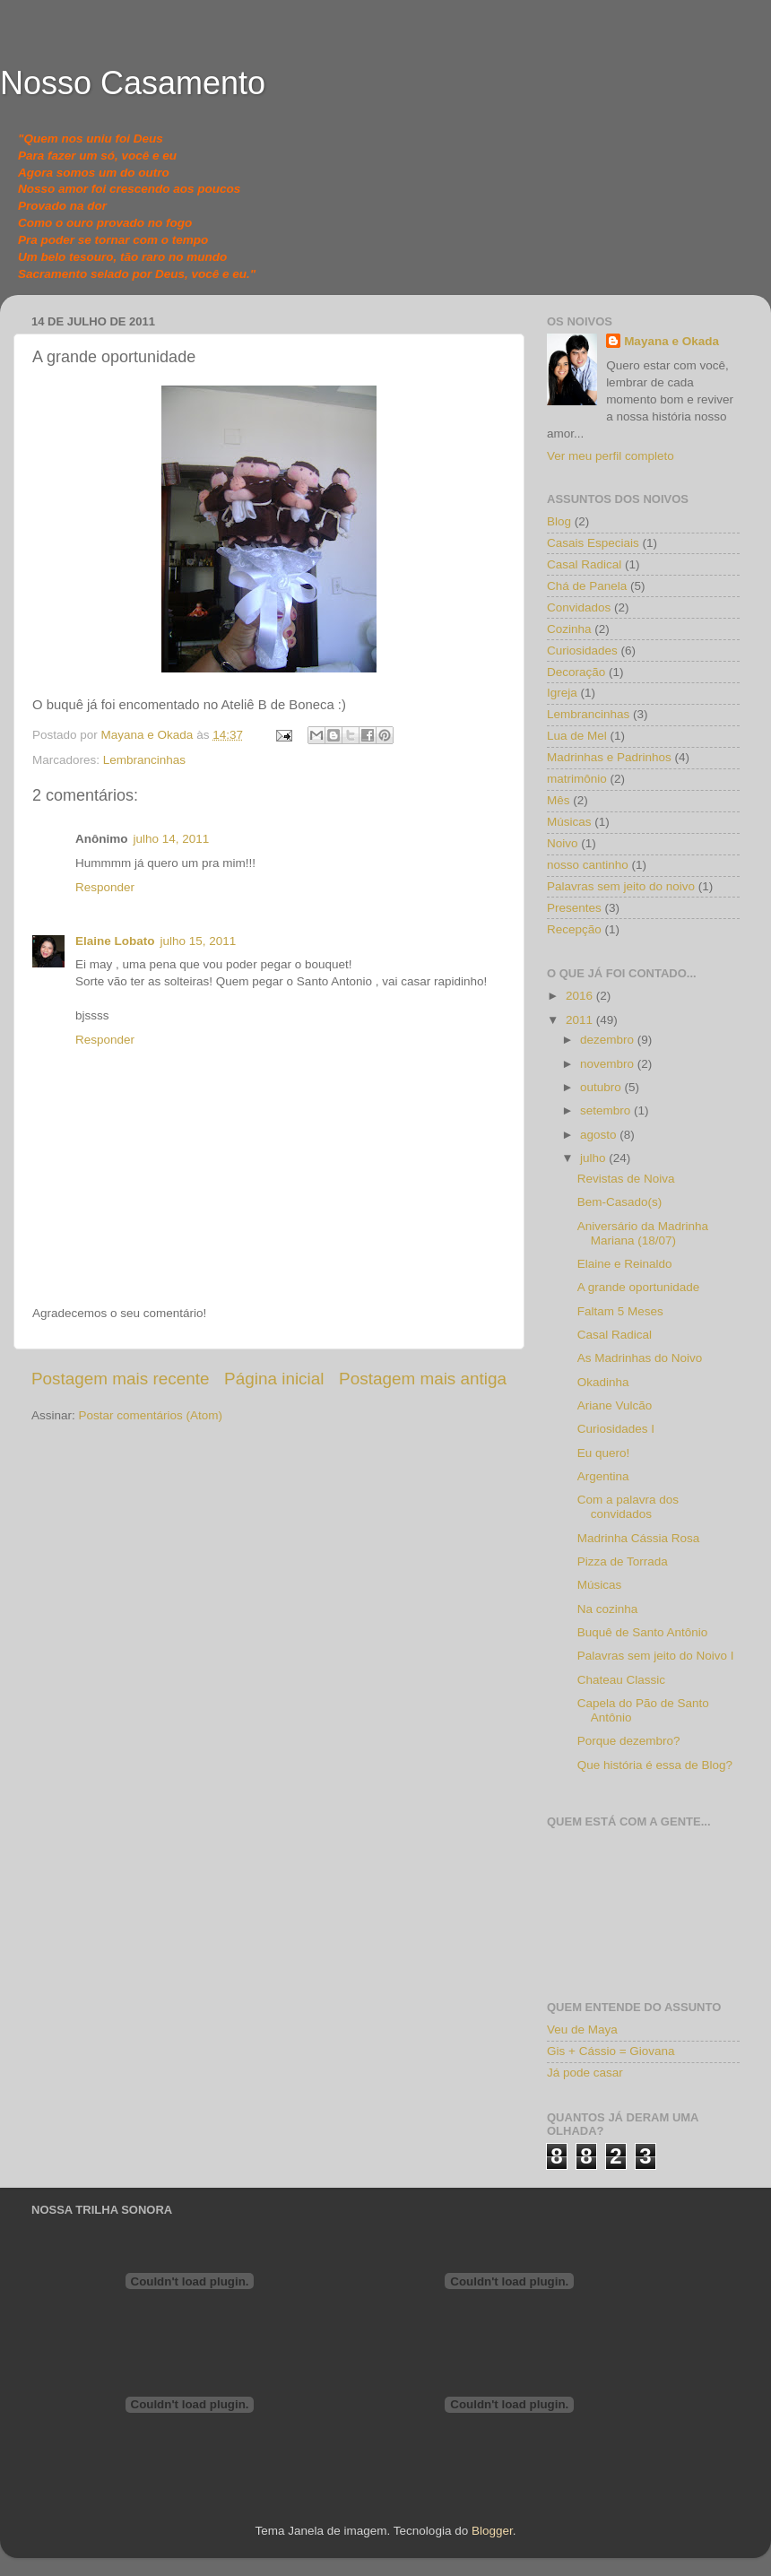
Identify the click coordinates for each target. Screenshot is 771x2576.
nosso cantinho (587, 865)
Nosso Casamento (132, 83)
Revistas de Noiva (626, 1178)
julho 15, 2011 (198, 941)
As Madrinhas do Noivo (640, 1358)
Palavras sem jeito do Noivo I (655, 1655)
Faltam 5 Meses (620, 1311)
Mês (558, 800)
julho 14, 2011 (172, 839)
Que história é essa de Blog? (654, 1765)
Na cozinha (607, 1609)
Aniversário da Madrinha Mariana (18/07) (642, 1233)
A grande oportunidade (638, 1287)
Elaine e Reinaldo (624, 1264)
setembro (607, 1110)
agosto (599, 1134)
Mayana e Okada (671, 341)
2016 (581, 995)
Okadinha (603, 1382)
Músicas (569, 821)
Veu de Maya (582, 2029)
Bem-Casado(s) (620, 1202)
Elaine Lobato (115, 941)
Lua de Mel (577, 735)
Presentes (574, 908)
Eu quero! (603, 1453)
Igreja (562, 692)
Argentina (603, 1476)
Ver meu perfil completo (610, 456)
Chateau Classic (621, 1680)
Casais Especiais (593, 543)
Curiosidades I (615, 1428)
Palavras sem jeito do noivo (621, 886)
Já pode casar (585, 2072)
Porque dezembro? (628, 1741)
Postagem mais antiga (423, 1378)
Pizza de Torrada (622, 1561)
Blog (559, 521)
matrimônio (577, 778)
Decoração (576, 672)
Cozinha (569, 629)
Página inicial (274, 1378)
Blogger (492, 2530)
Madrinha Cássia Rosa (638, 1538)
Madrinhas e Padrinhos (609, 757)
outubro (602, 1087)
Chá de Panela (587, 586)
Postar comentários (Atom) (151, 1415)
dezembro (608, 1039)
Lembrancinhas (144, 760)
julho (594, 1158)
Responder (104, 887)
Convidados (579, 607)
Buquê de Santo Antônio (642, 1632)
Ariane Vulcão (615, 1405)
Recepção (574, 929)
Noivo (562, 843)
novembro (608, 1064)
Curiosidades (582, 650)
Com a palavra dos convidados (628, 1507)
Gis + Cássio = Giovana (611, 2051)
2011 (581, 1020)
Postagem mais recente (120, 1378)
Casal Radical (584, 564)
